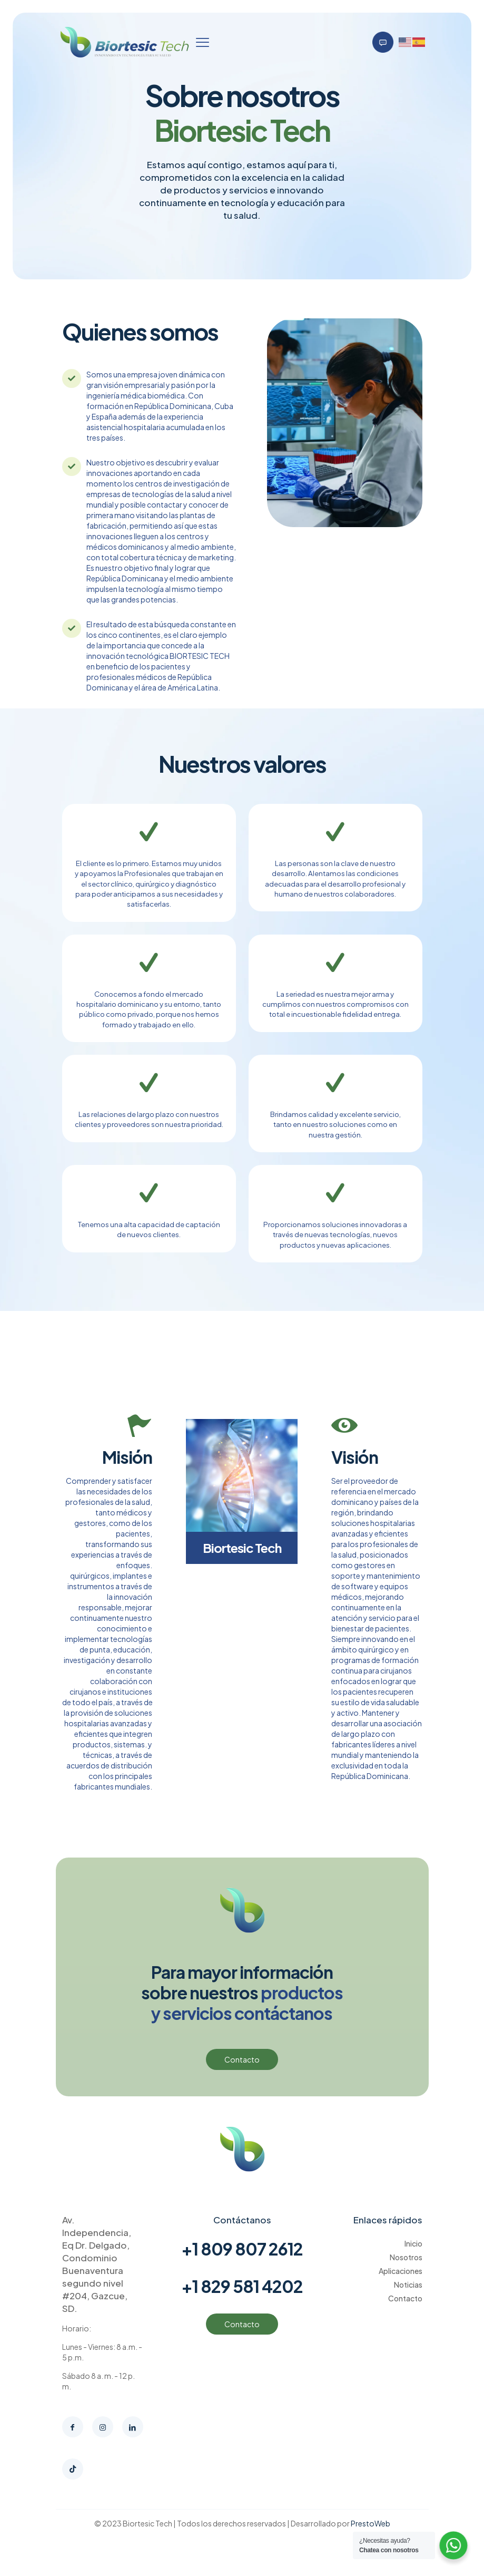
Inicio (413, 2248)
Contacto (405, 2303)
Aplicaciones (400, 2276)
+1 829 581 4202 (242, 2291)
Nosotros (406, 2262)
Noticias (408, 2290)
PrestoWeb (370, 2528)
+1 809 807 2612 (242, 2253)
